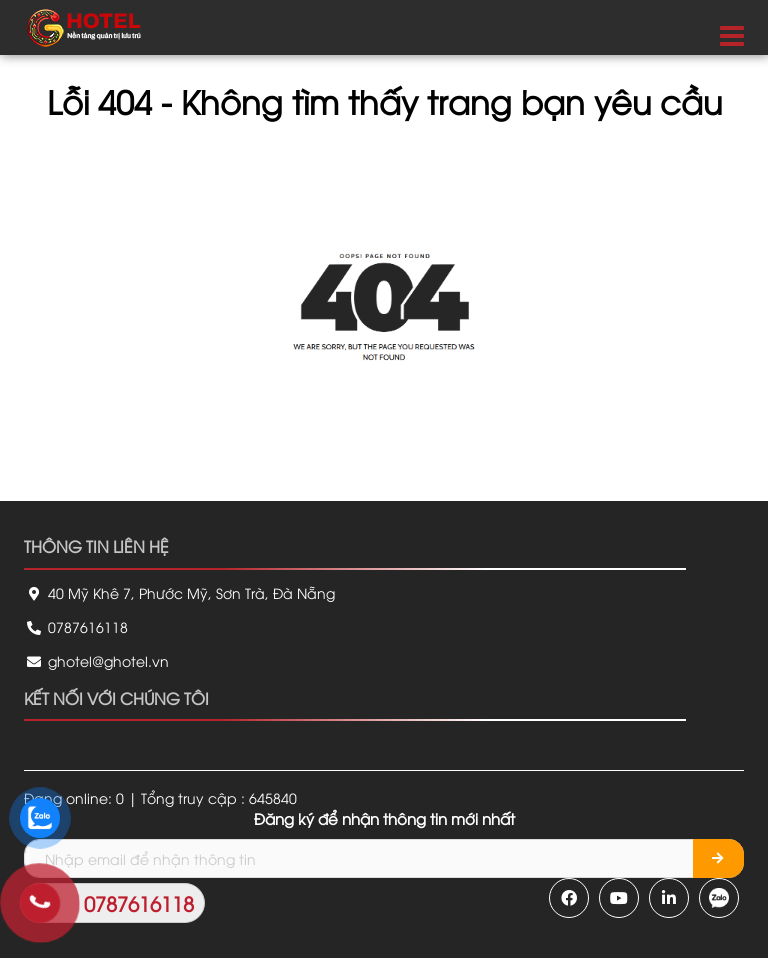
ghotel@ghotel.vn (96, 660)
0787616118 (76, 626)
